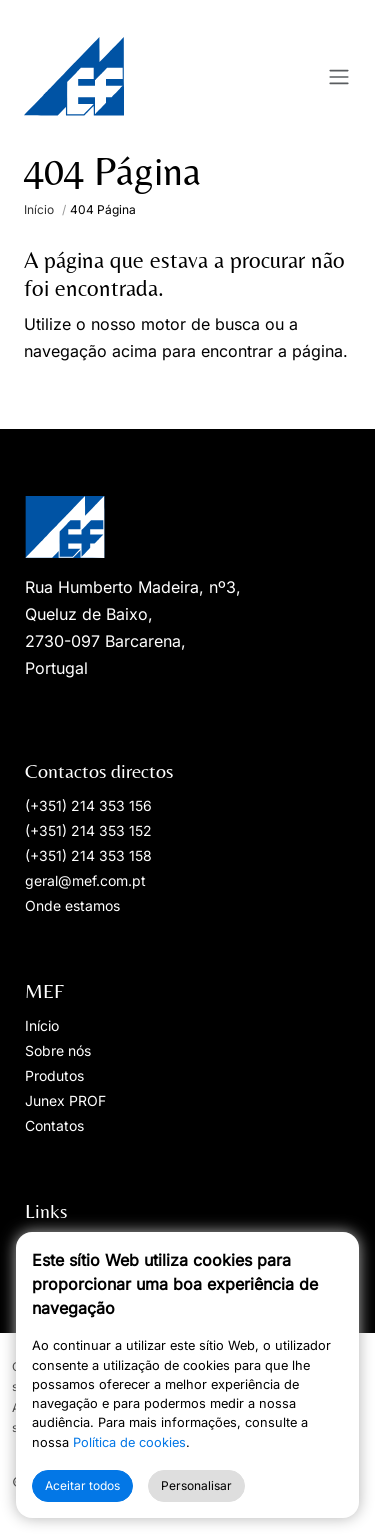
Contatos (54, 1125)
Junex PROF (65, 1100)
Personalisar (196, 1485)
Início (39, 209)
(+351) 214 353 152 (88, 830)
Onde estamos (72, 905)
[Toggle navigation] (339, 77)
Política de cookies (129, 1442)
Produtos (54, 1075)
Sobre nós (58, 1050)
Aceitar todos (82, 1485)
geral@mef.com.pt (85, 880)
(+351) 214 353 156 (88, 805)
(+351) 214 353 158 (88, 855)
